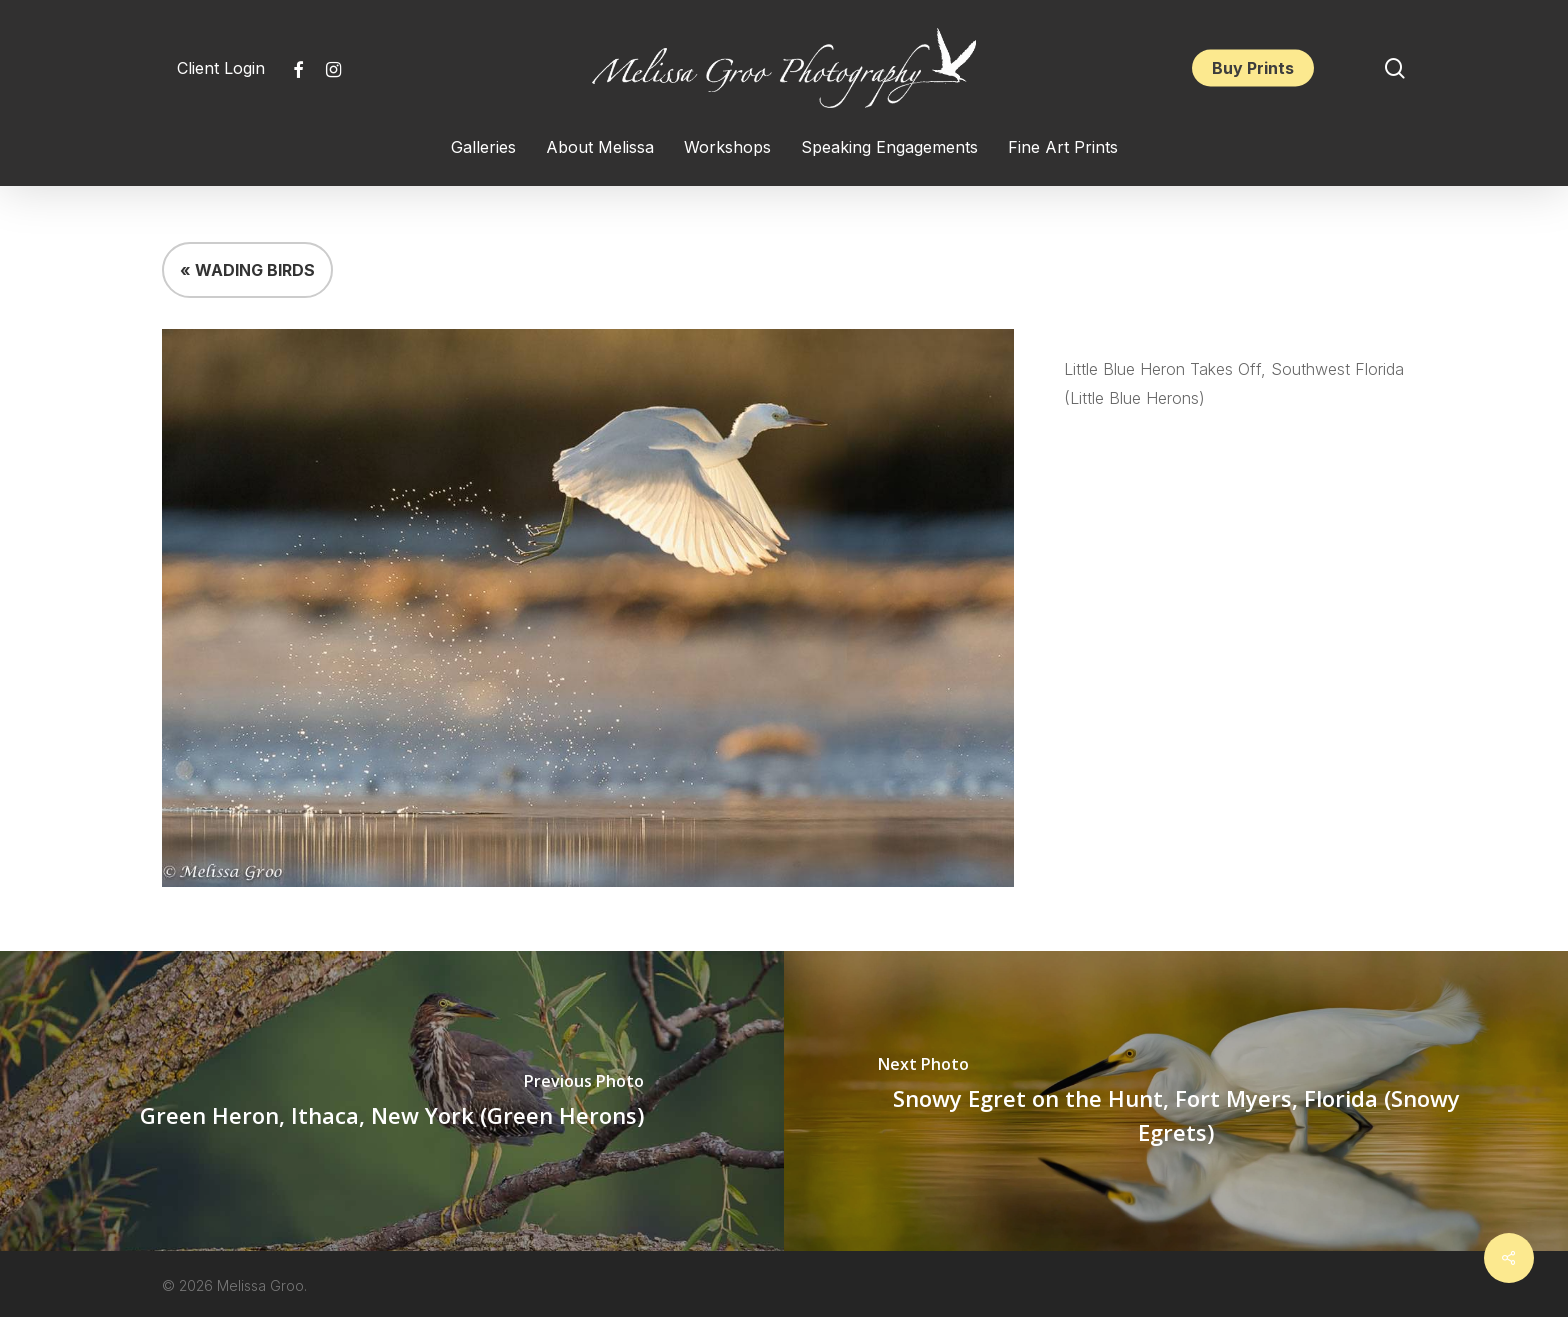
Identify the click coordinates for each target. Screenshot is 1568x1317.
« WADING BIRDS (247, 270)
